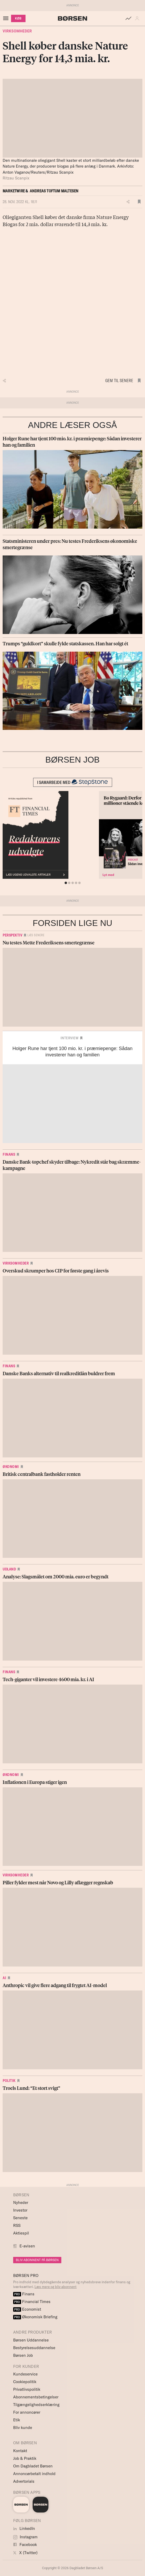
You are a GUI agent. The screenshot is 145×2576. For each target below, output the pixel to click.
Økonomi (11, 1466)
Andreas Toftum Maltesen (54, 190)
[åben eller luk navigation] (7, 18)
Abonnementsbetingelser (35, 2396)
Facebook (25, 2544)
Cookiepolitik (24, 2381)
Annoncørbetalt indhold (34, 2473)
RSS (17, 2225)
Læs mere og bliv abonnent (55, 2287)
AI (4, 1977)
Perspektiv (12, 935)
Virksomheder (17, 31)
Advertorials (23, 2481)
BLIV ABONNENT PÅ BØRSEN (37, 2260)
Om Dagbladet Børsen (33, 2465)
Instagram (25, 2536)
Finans (9, 1154)
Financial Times (32, 2301)
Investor (20, 2210)
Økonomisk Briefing (35, 2316)
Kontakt (20, 2450)
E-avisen (27, 2245)
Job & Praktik (24, 2458)
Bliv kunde (22, 2427)
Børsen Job (23, 2355)
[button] (138, 18)
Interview (70, 1038)
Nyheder (20, 2202)
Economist (27, 2309)
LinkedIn (24, 2528)
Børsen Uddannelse (31, 2340)
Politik (9, 2080)
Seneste (20, 2217)
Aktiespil (21, 2233)
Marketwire (14, 190)
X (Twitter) (25, 2552)
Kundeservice (25, 2374)
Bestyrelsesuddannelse (34, 2347)
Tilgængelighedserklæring (36, 2404)
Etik (16, 2419)
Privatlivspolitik (26, 2389)
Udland (9, 1569)
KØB (18, 18)
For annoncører (26, 2412)
